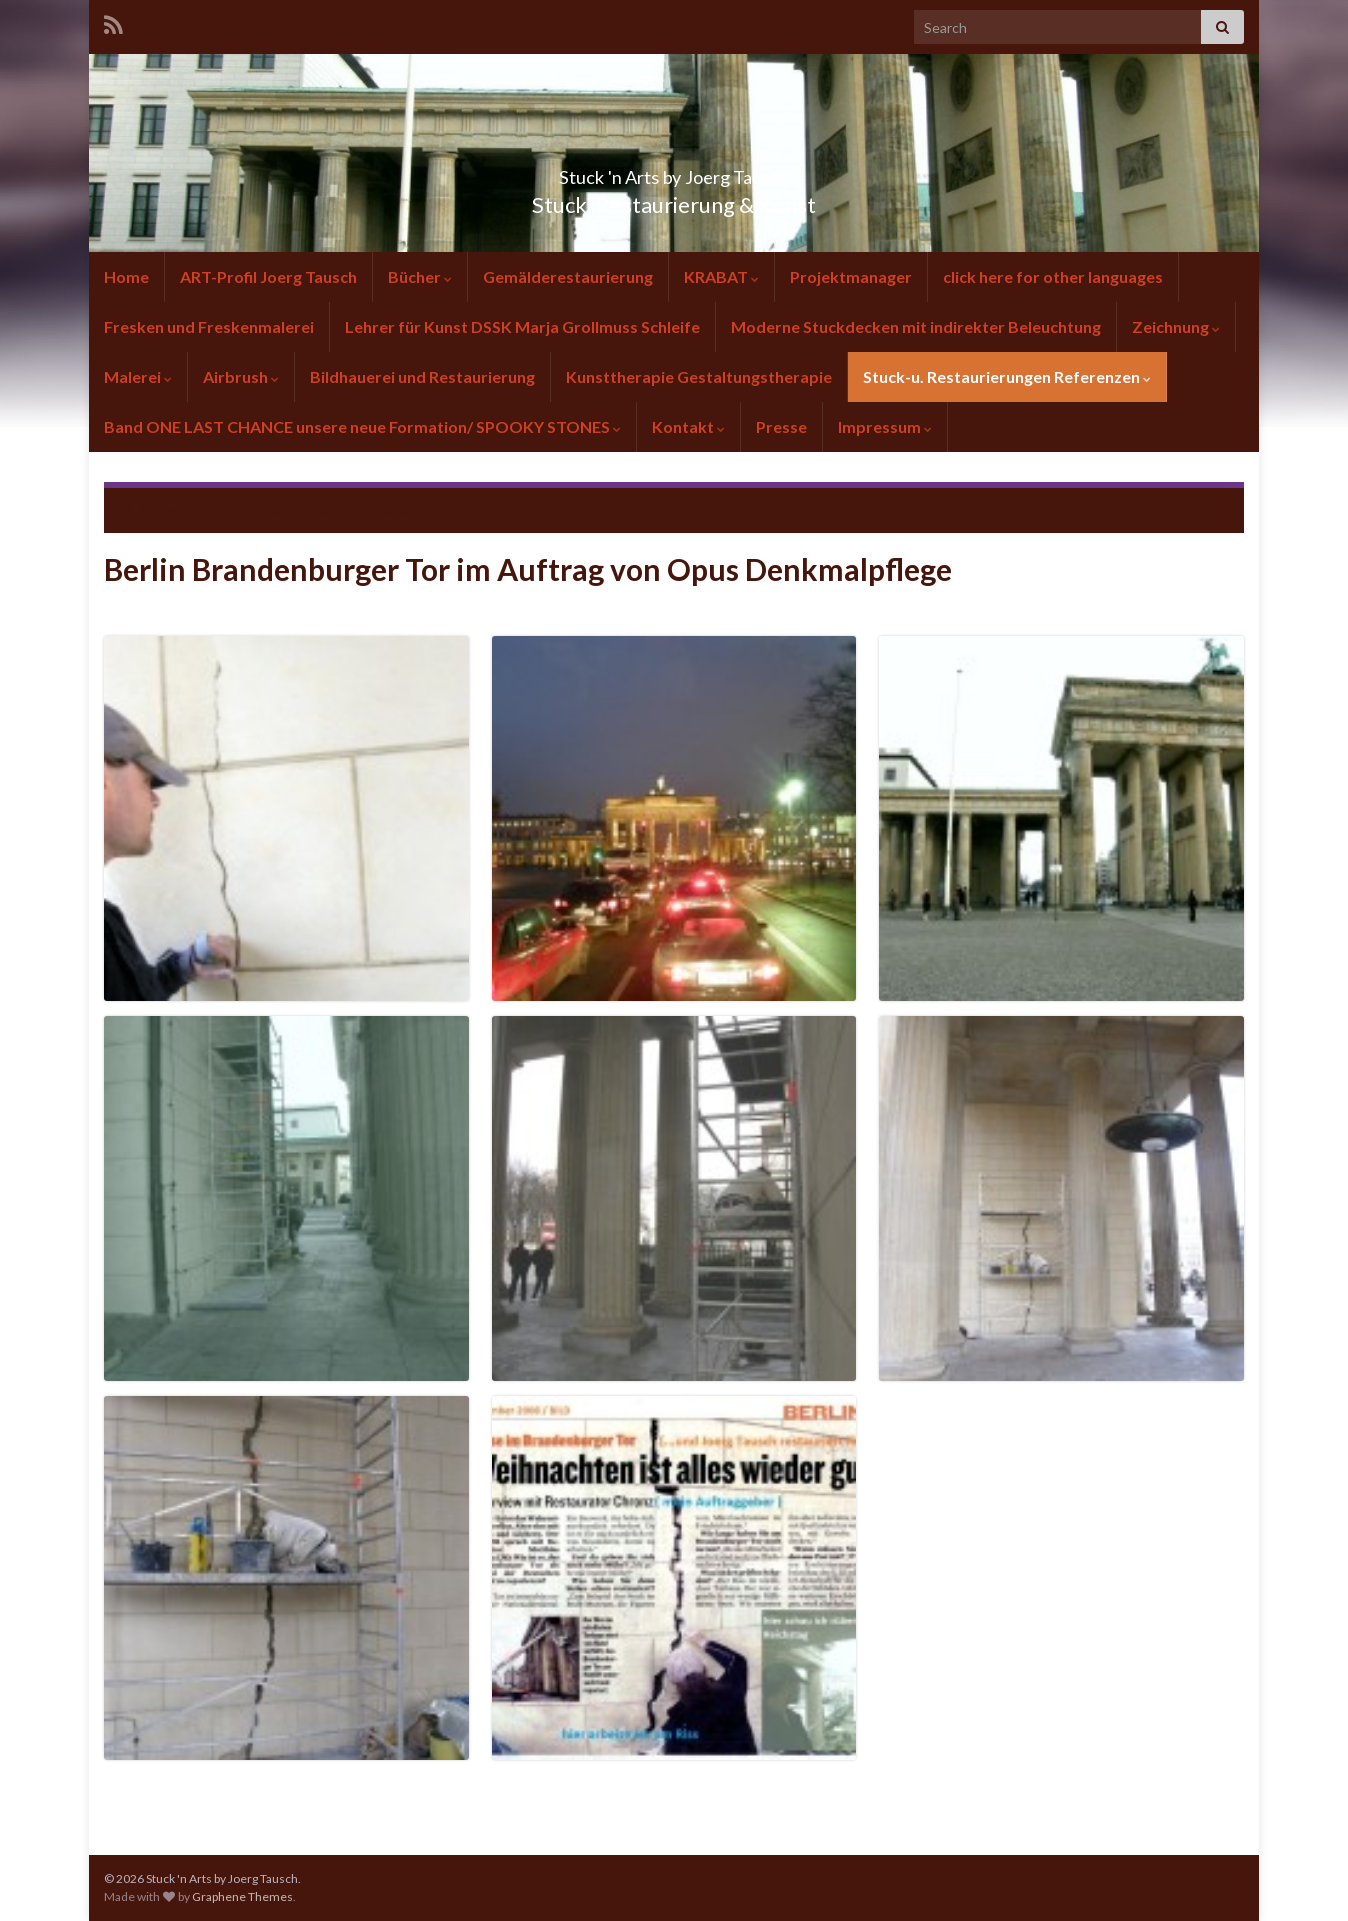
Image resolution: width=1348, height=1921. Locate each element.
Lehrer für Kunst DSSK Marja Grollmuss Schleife (522, 326)
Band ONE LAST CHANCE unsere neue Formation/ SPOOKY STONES (362, 426)
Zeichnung (1176, 326)
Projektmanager (851, 276)
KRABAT (721, 276)
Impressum (885, 426)
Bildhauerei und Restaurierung (422, 376)
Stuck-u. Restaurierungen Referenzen (1007, 376)
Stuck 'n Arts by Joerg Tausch (674, 171)
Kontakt (688, 426)
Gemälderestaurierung (568, 276)
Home (126, 276)
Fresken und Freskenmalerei (209, 326)
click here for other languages (1053, 276)
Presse (781, 426)
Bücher (420, 276)
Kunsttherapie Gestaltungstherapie (699, 376)
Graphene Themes (242, 1896)
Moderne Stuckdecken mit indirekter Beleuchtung (916, 326)
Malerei (138, 376)
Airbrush (241, 376)
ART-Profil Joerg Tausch (268, 276)
